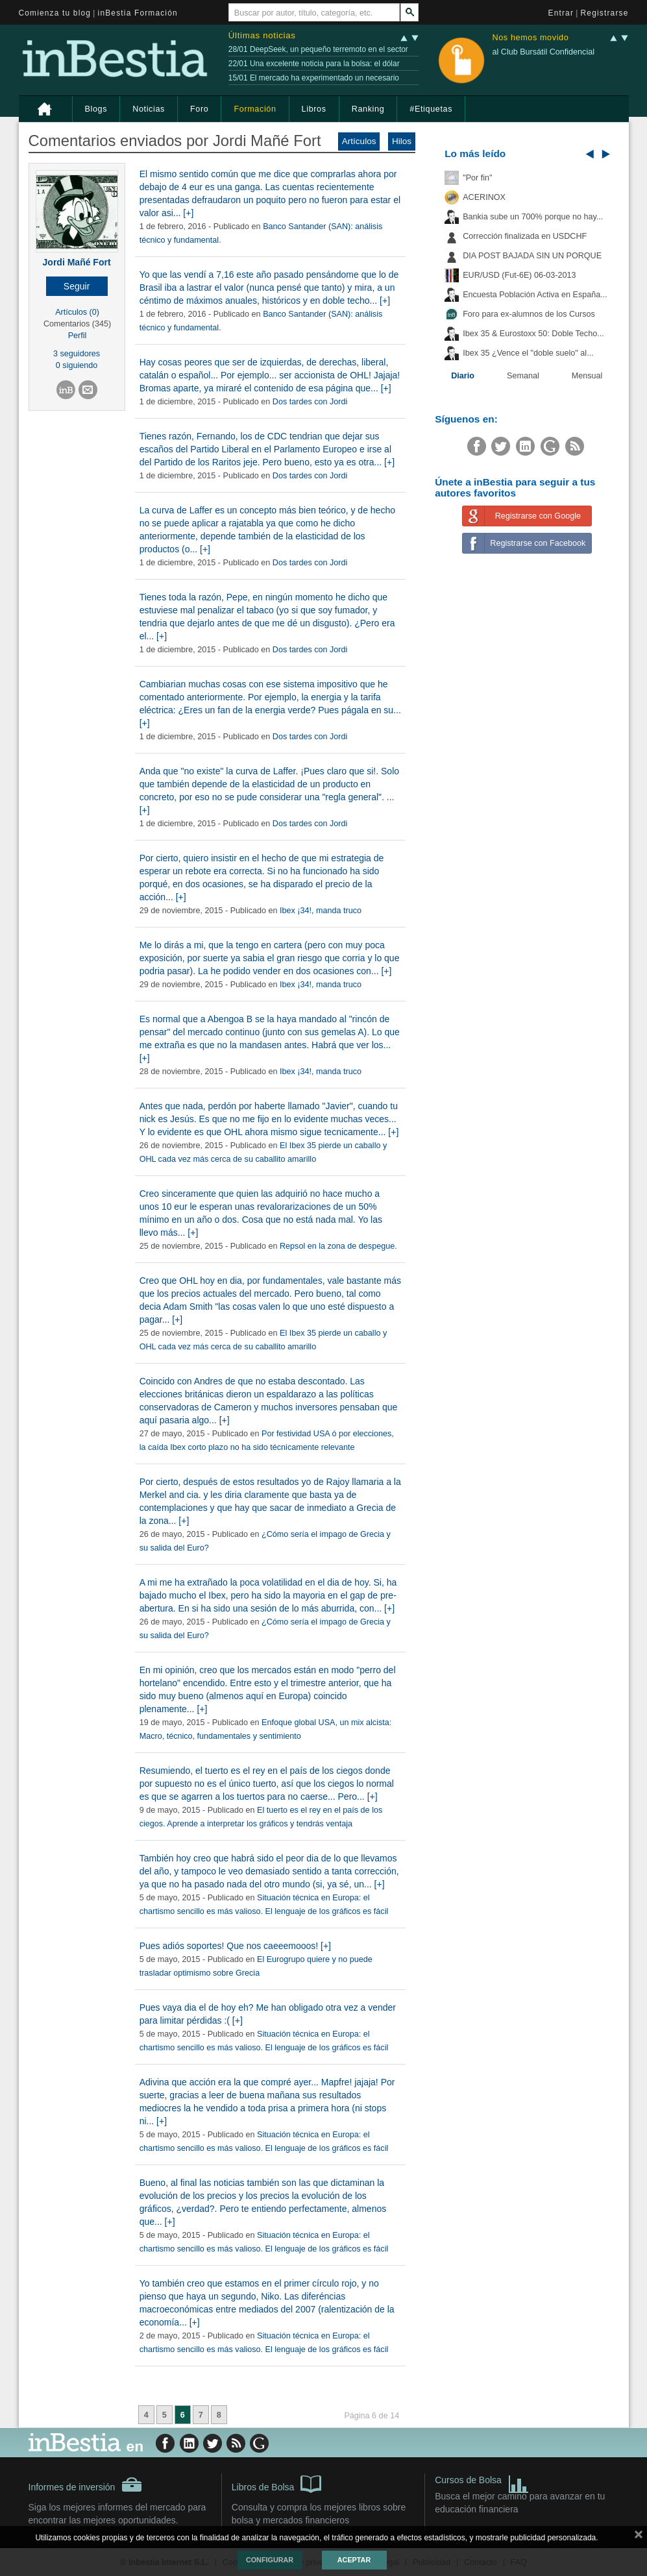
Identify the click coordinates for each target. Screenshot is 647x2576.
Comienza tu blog (55, 13)
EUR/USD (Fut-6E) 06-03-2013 (519, 275)
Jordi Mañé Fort (77, 262)
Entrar (561, 13)
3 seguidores (76, 353)
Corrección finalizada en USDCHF (525, 236)
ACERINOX (484, 197)
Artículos (359, 141)
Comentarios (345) (77, 323)
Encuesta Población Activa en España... (535, 294)
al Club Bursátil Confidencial (543, 51)
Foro (199, 109)
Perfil (77, 335)
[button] (77, 286)
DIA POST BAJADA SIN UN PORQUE (532, 255)
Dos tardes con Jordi (310, 401)
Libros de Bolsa (277, 2483)
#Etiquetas (430, 109)
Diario (462, 375)
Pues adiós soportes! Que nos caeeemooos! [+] (235, 1946)
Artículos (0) (77, 312)
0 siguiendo (76, 365)
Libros (314, 109)
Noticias (148, 109)
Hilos (401, 141)
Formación (255, 109)
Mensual (587, 375)
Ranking (368, 109)
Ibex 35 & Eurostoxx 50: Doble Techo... (533, 333)
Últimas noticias (262, 35)
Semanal (523, 375)
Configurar (269, 2560)
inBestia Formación (138, 13)
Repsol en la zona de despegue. (338, 1246)
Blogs (96, 109)
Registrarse (605, 13)
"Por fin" (477, 177)
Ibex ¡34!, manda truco (320, 910)
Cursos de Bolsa (482, 2481)
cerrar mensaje (638, 2537)
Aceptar (354, 2560)
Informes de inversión (86, 2484)
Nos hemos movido (530, 38)
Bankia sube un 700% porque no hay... (533, 216)
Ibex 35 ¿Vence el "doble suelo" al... (528, 353)
